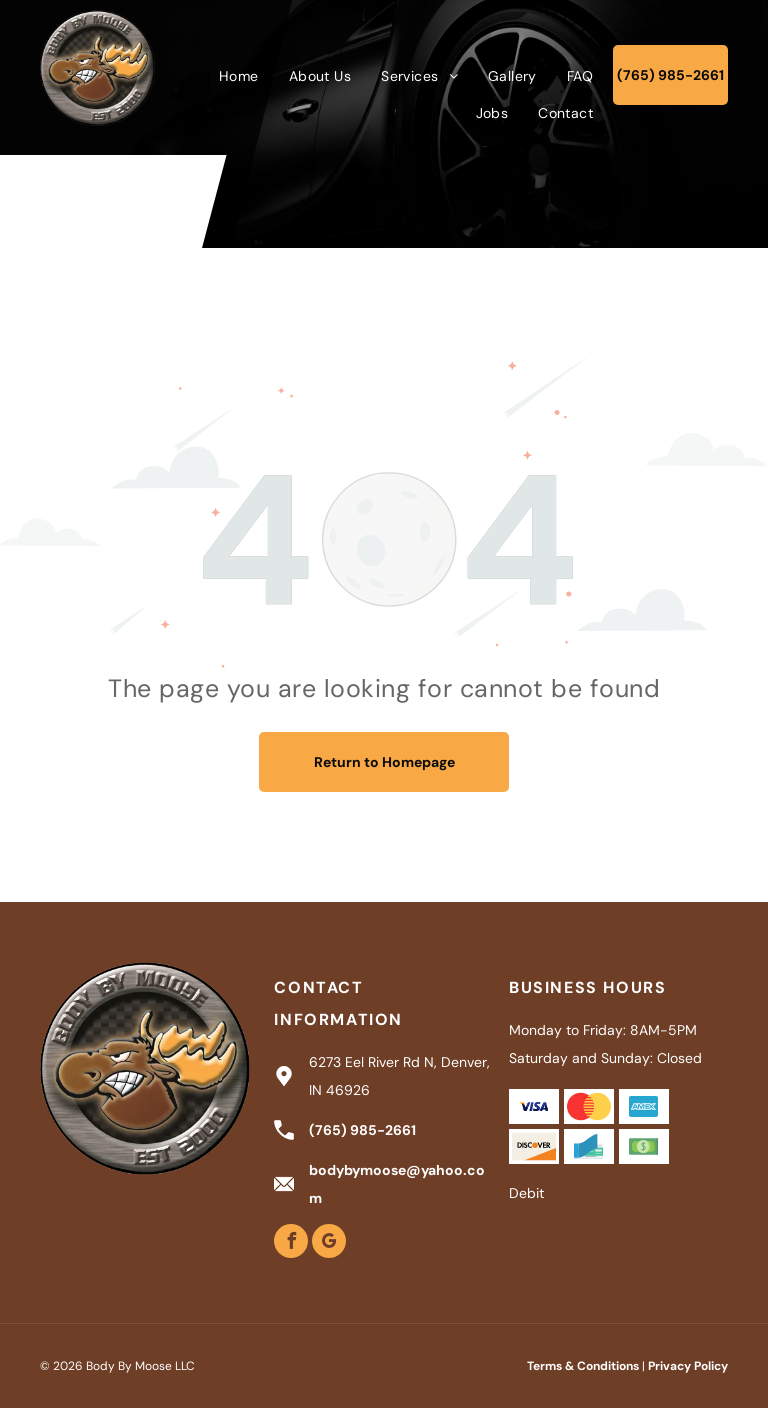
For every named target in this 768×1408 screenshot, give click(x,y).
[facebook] (291, 1243)
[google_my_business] (329, 1243)
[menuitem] (239, 76)
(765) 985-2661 (362, 1130)
